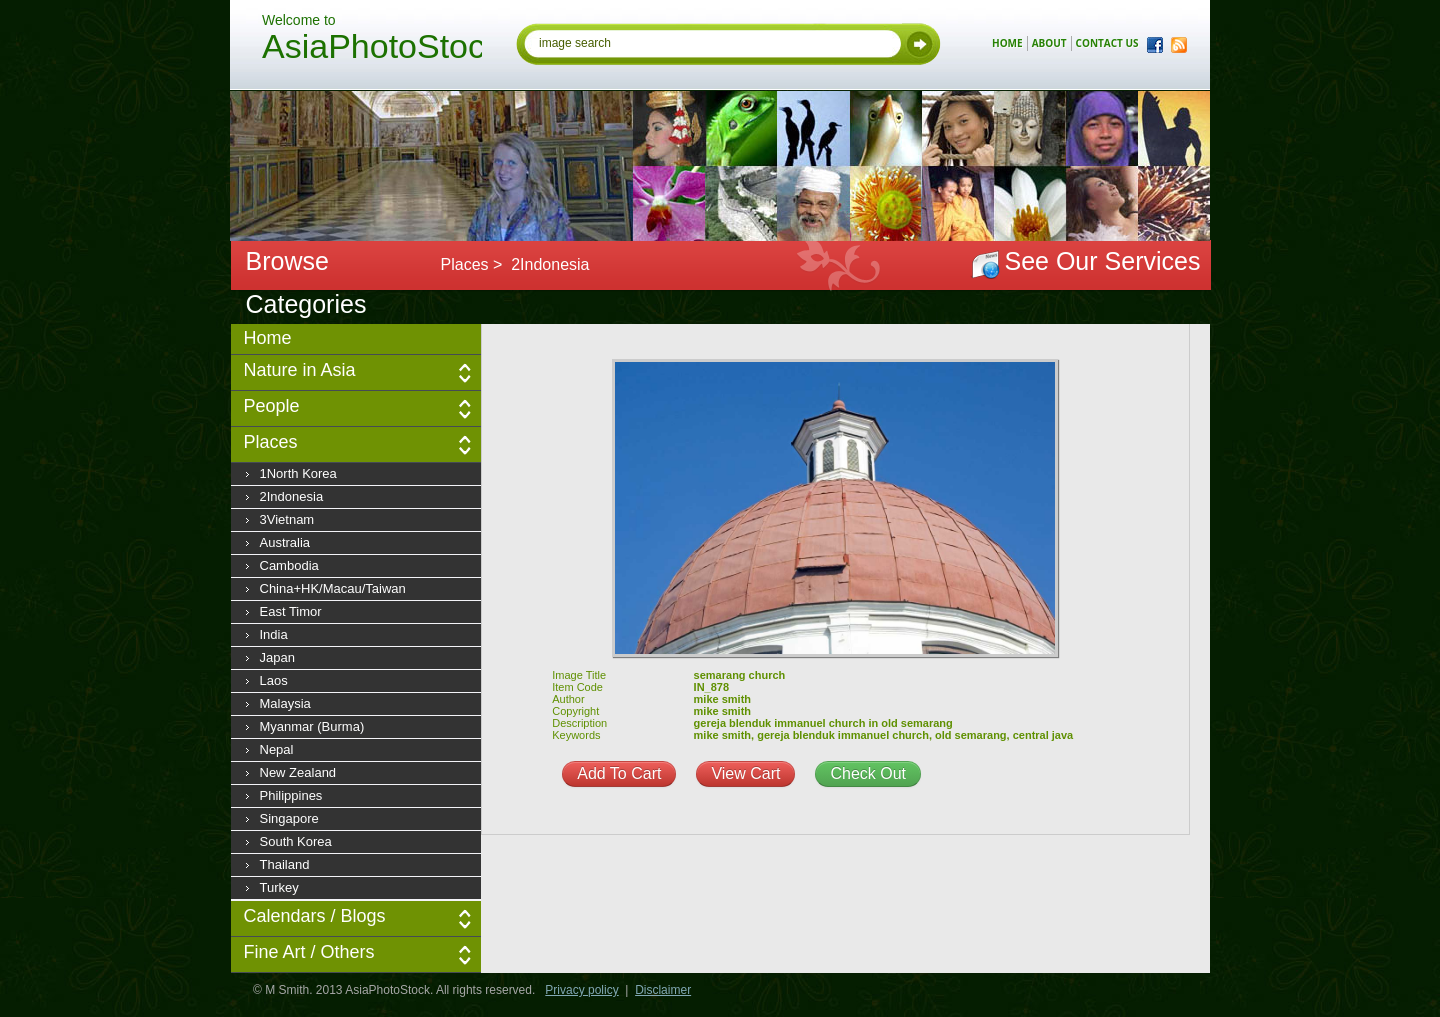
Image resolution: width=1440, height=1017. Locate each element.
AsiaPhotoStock (372, 49)
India (274, 634)
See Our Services (1103, 261)
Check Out (868, 773)
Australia (285, 542)
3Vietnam (287, 519)
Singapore (289, 818)
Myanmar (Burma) (312, 726)
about (1049, 43)
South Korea (296, 841)
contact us (1107, 43)
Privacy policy (581, 990)
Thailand (285, 864)
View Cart (745, 773)
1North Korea (298, 473)
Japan (277, 657)
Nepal (277, 749)
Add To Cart (619, 773)
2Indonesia (292, 496)
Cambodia (289, 565)
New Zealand (298, 772)
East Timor (291, 611)
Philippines (291, 795)
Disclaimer (663, 990)
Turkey (279, 887)
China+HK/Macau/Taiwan (333, 588)
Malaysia (285, 703)
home (1007, 43)
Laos (274, 680)
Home (268, 338)
